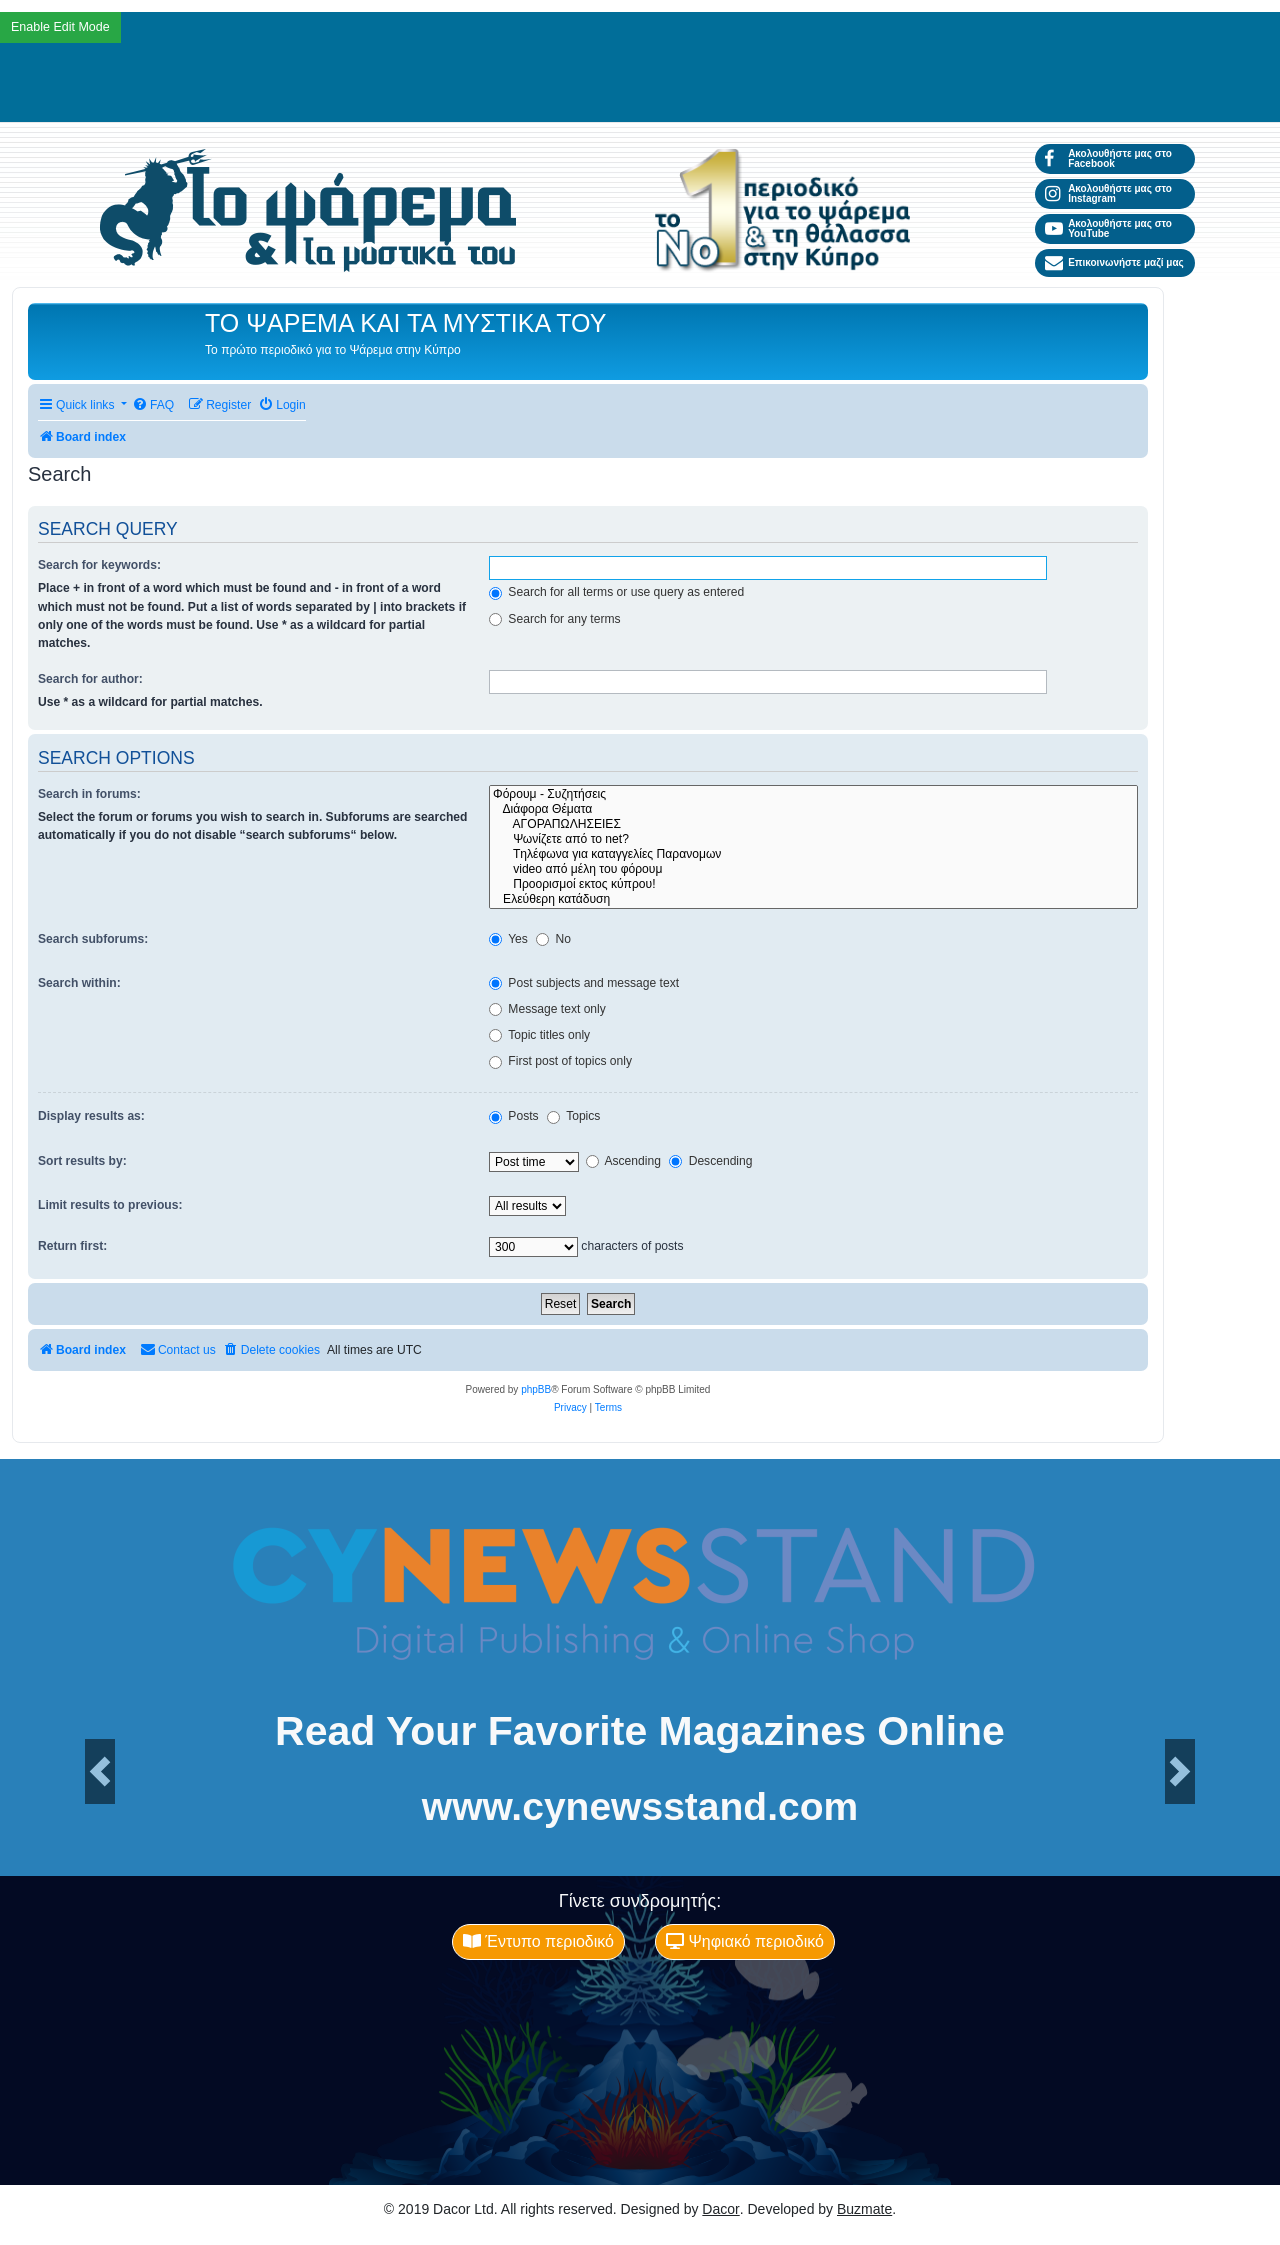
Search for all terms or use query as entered (616, 592)
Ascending (623, 1161)
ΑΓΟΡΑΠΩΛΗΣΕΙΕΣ (813, 824)
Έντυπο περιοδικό (538, 1941)
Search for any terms (555, 619)
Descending (710, 1161)
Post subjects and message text (584, 983)
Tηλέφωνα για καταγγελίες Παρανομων (813, 854)
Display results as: (91, 1116)
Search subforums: (93, 939)
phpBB (536, 1389)
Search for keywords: (99, 565)
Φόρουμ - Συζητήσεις (813, 794)
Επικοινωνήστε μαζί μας (1114, 263)
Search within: (79, 983)
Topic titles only (539, 1035)
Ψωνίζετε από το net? (813, 839)
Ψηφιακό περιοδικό (745, 1941)
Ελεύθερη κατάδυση (813, 899)
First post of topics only (560, 1061)
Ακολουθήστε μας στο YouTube (1108, 228)
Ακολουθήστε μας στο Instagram (1108, 193)
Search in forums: (89, 794)
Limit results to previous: (110, 1205)
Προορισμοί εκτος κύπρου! (813, 884)
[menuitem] (153, 405)
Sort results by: (82, 1161)
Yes (508, 939)
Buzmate (864, 2209)
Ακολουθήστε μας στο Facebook (1108, 158)
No (553, 939)
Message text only (547, 1009)
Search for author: (90, 679)
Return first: (72, 1246)
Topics (573, 1116)
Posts (514, 1116)
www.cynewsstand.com (640, 1806)
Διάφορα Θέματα (813, 809)
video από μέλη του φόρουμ (813, 869)
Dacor (720, 2209)
